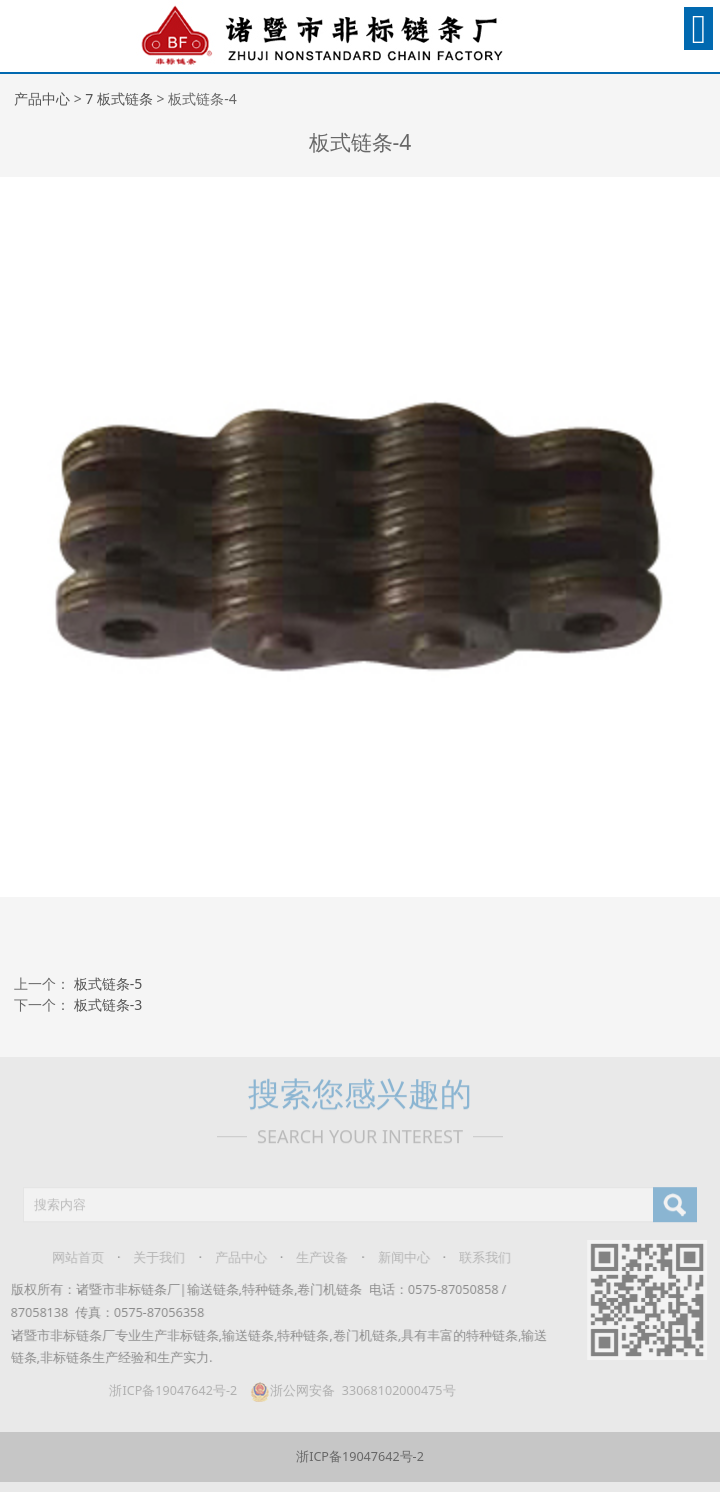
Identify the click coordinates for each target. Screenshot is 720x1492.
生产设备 (316, 1257)
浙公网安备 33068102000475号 (346, 1390)
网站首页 (72, 1257)
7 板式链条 (119, 98)
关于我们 (153, 1257)
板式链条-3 (108, 1004)
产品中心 (42, 98)
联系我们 (479, 1257)
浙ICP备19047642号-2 (167, 1390)
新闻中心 (397, 1257)
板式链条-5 (108, 983)
